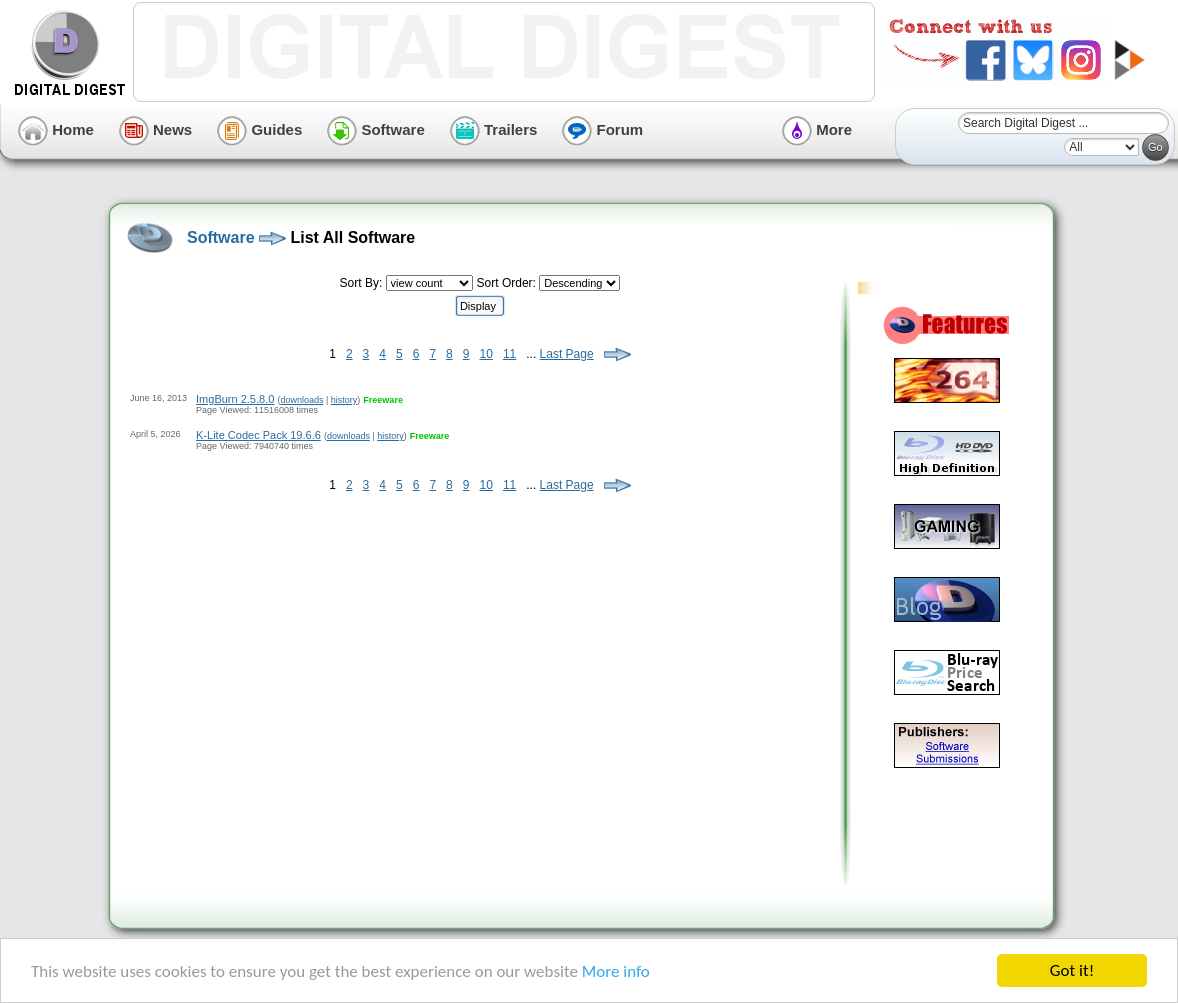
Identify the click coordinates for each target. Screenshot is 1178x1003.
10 (486, 354)
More (817, 129)
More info (616, 971)
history (344, 400)
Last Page (567, 354)
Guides (259, 129)
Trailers (494, 129)
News (155, 129)
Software (376, 129)
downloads (301, 400)
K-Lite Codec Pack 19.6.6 (258, 435)
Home (56, 129)
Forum (602, 129)
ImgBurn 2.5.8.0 (235, 399)
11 (509, 354)
